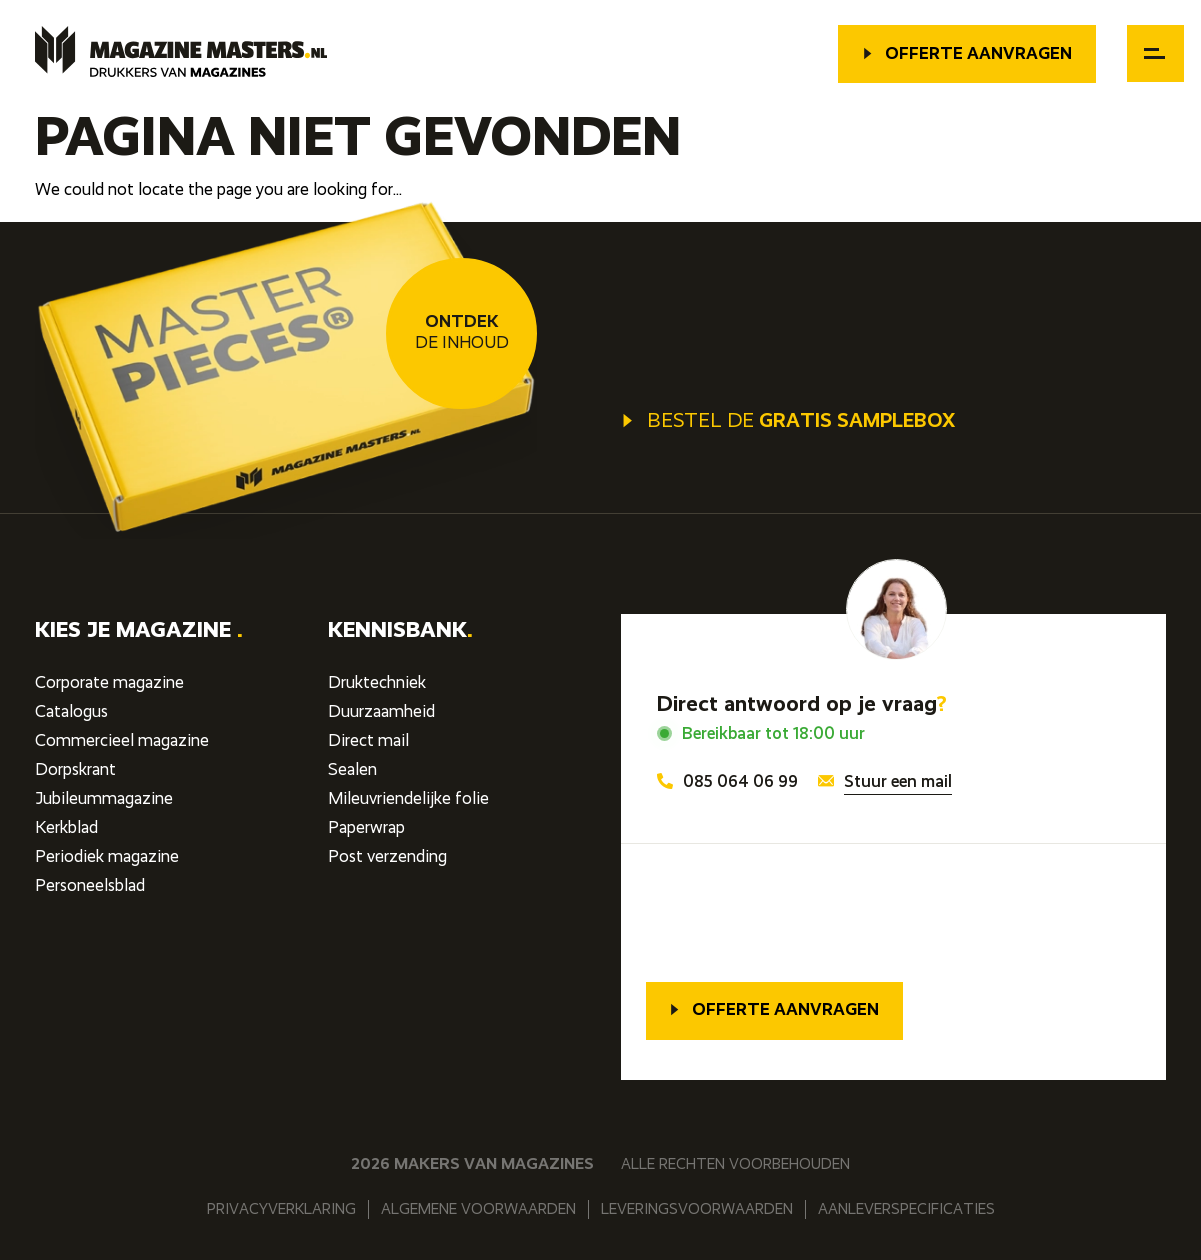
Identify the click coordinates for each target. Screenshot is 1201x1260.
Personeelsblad (90, 886)
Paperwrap (366, 828)
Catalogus (71, 712)
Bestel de (788, 422)
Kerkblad (66, 828)
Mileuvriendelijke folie (408, 799)
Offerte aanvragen (967, 54)
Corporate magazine (109, 683)
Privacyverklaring (281, 1209)
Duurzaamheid (381, 712)
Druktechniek (377, 683)
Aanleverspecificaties (906, 1209)
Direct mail (368, 741)
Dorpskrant (75, 770)
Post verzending (387, 857)
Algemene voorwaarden (478, 1209)
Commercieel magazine (122, 741)
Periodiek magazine (107, 857)
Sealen (352, 770)
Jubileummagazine (104, 799)
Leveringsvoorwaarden (697, 1209)
